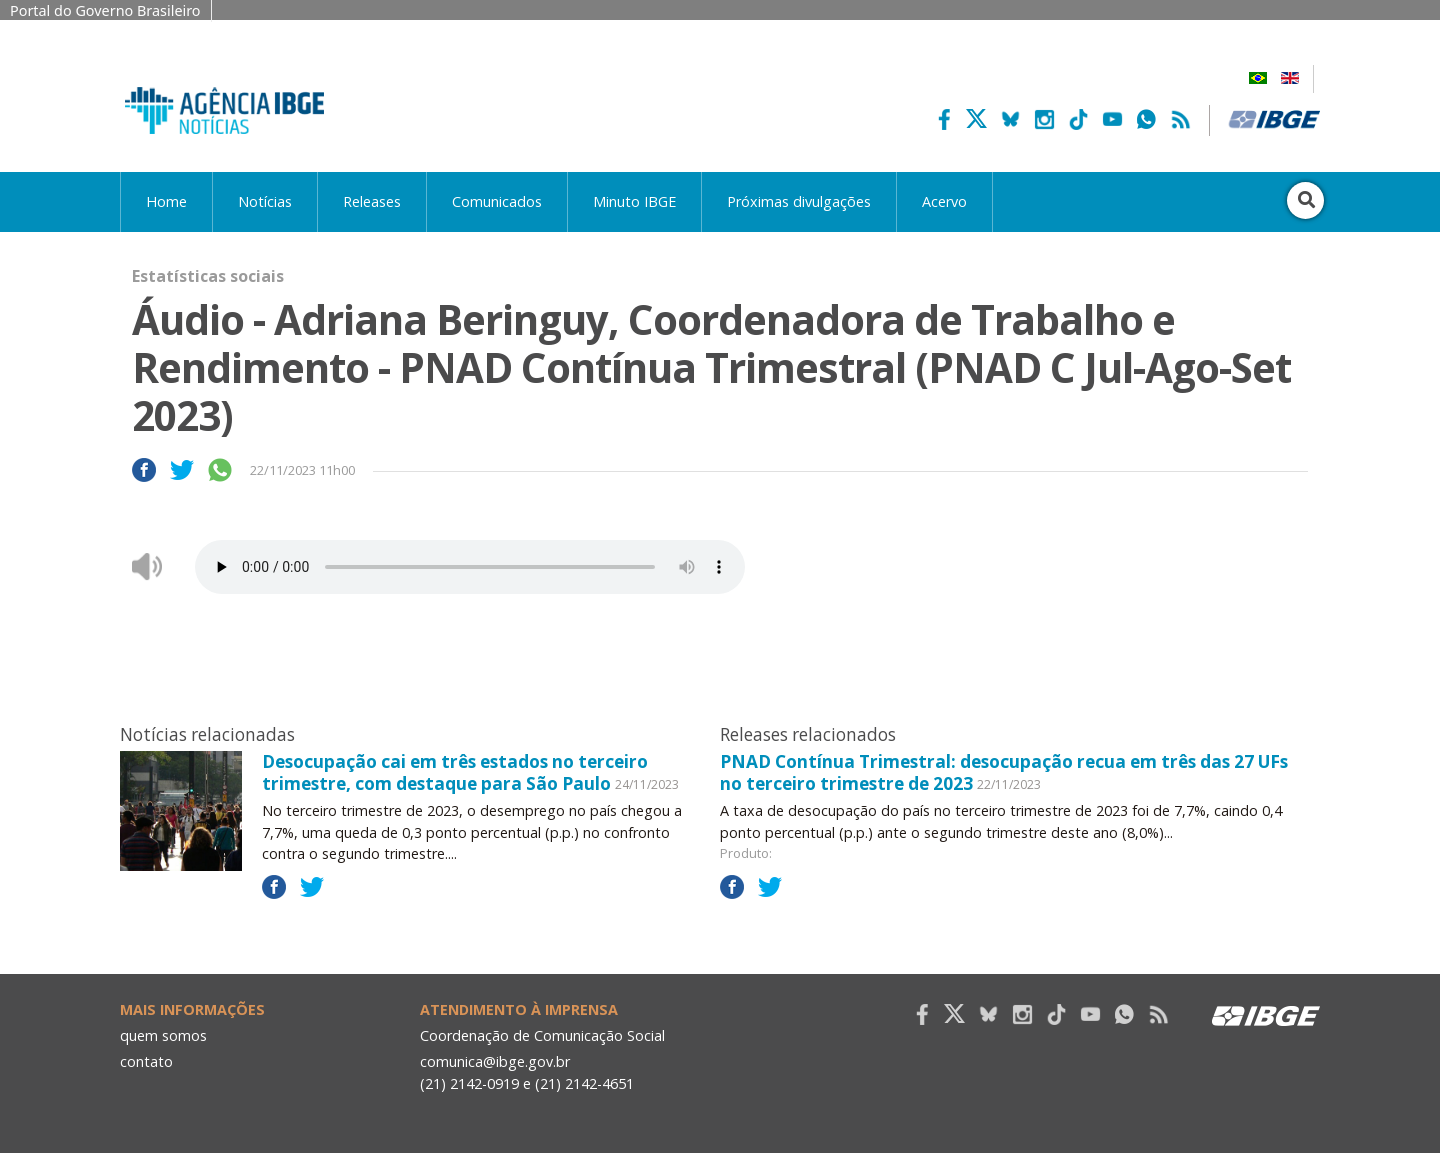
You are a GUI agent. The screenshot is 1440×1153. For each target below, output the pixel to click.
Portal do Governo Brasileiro (105, 10)
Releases (372, 201)
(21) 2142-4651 (584, 1083)
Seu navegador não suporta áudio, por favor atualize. (470, 567)
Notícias (265, 201)
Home (166, 201)
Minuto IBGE (634, 201)
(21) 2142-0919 (469, 1083)
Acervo (944, 201)
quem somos (163, 1035)
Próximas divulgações (799, 201)
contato (146, 1061)
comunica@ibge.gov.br (495, 1061)
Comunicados (497, 201)
